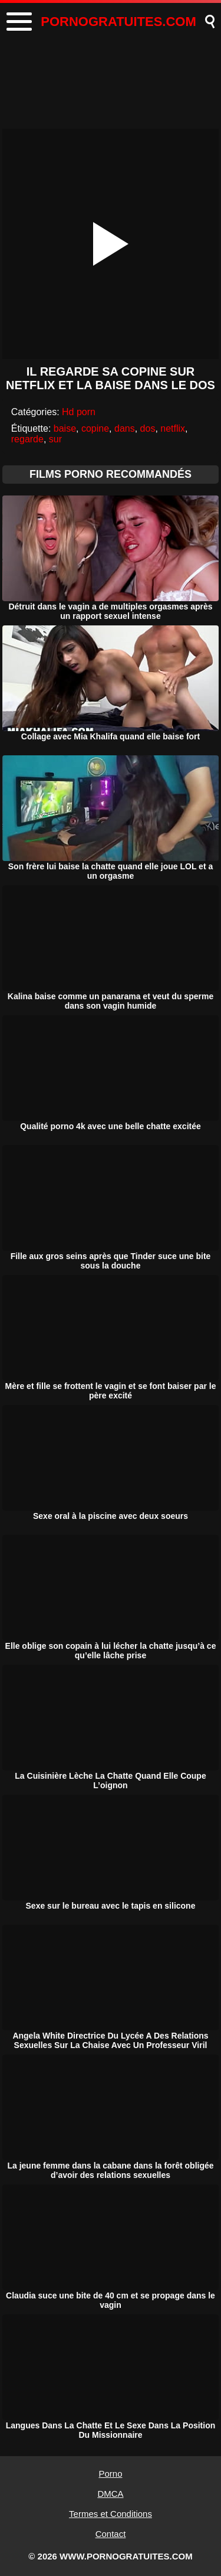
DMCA (110, 2494)
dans (124, 428)
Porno (110, 2474)
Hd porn (78, 412)
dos (148, 428)
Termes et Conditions (110, 2514)
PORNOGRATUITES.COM (118, 21)
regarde (27, 439)
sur (55, 439)
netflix (172, 428)
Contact (110, 2534)
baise (65, 428)
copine (95, 428)
